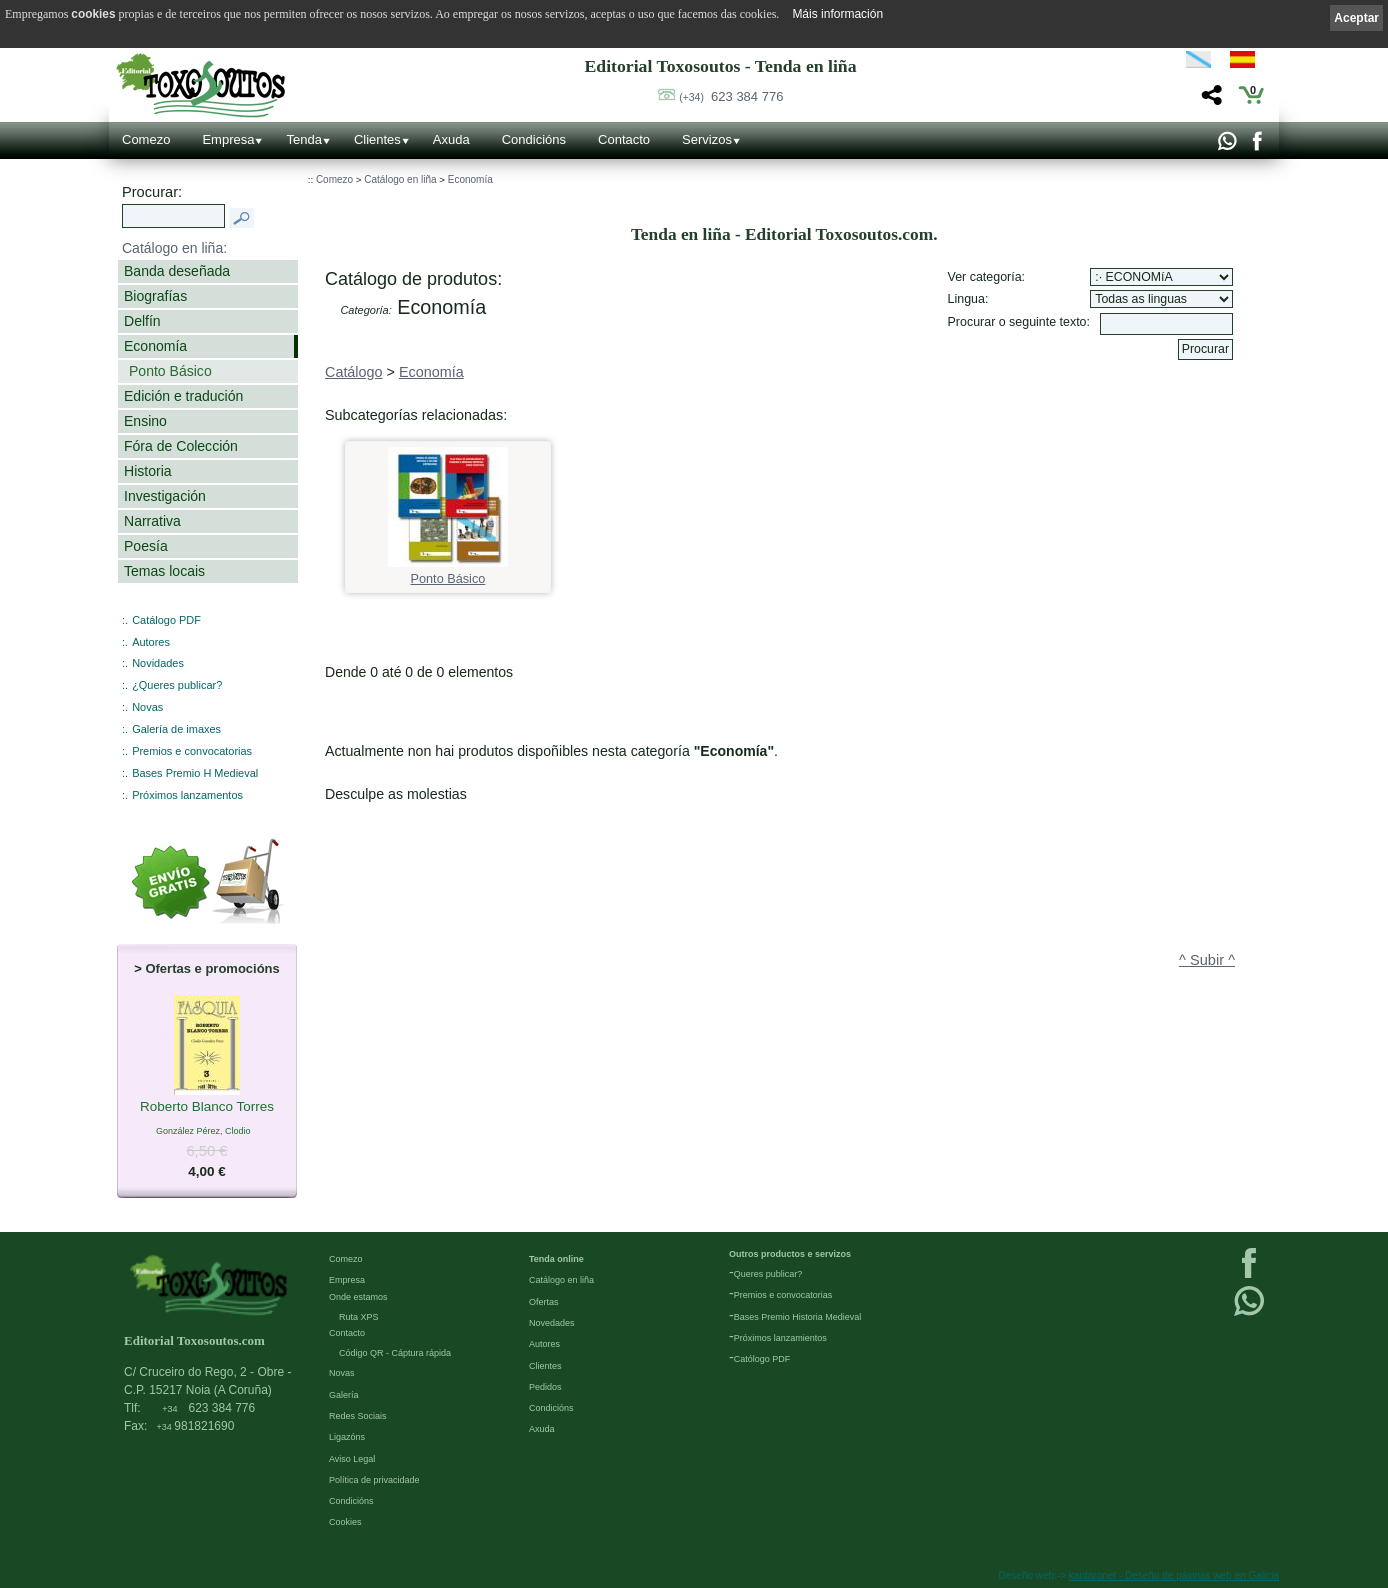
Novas (147, 707)
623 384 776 (731, 96)
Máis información (837, 14)
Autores (151, 642)
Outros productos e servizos (790, 1254)
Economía (155, 346)
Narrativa (152, 521)
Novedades (552, 1323)
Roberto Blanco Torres (207, 1108)
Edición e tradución (183, 396)
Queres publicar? (768, 1274)
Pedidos (545, 1387)
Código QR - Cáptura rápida (395, 1353)
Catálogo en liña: (174, 248)
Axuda (451, 139)
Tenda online (556, 1259)
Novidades (158, 663)
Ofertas (544, 1302)
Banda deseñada (177, 271)
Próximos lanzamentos (187, 795)
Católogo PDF (762, 1359)
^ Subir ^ (1207, 960)
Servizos (707, 139)
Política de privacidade (374, 1480)
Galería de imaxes (176, 729)
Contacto (624, 139)
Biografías (155, 296)
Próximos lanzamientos (780, 1338)
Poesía (146, 546)
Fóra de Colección (181, 446)
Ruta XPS (359, 1317)
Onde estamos (358, 1297)
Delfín (142, 321)
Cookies (345, 1522)
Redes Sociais (358, 1416)
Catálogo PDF (166, 620)
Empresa (228, 139)
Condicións (534, 139)
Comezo (146, 139)
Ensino (145, 421)
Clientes (377, 139)
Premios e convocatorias (192, 751)
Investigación (165, 496)
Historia (148, 471)
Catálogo (354, 372)
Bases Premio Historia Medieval (798, 1317)
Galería (344, 1395)
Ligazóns (347, 1437)
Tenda (303, 139)
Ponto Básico (170, 371)
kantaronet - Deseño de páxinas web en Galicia (1174, 1575)
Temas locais (164, 571)
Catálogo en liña (400, 179)
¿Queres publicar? (177, 685)
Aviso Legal (352, 1459)
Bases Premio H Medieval (195, 773)
